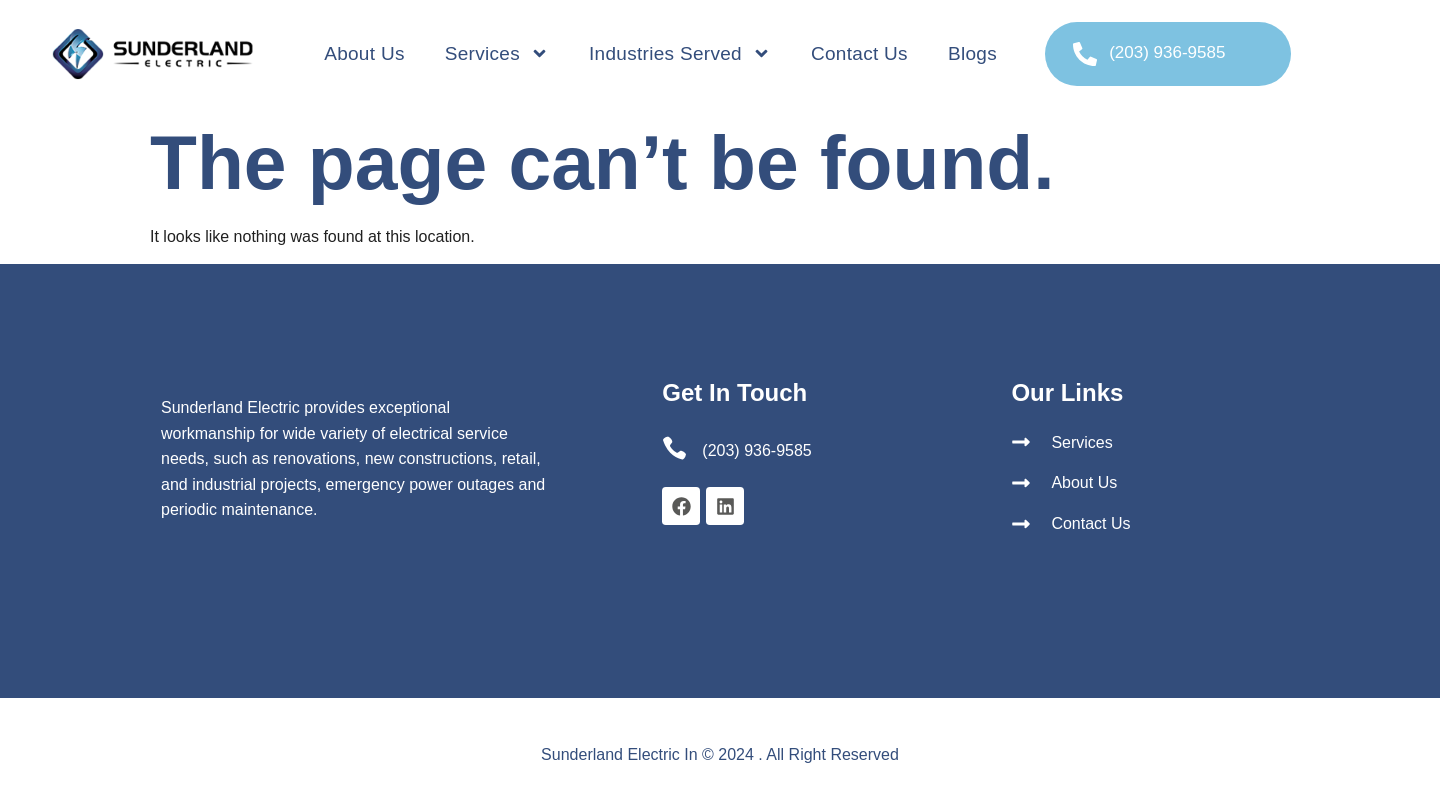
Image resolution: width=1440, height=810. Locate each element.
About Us (364, 53)
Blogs (972, 53)
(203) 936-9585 (1167, 52)
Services (497, 53)
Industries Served (680, 53)
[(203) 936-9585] (1085, 54)
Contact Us (859, 53)
